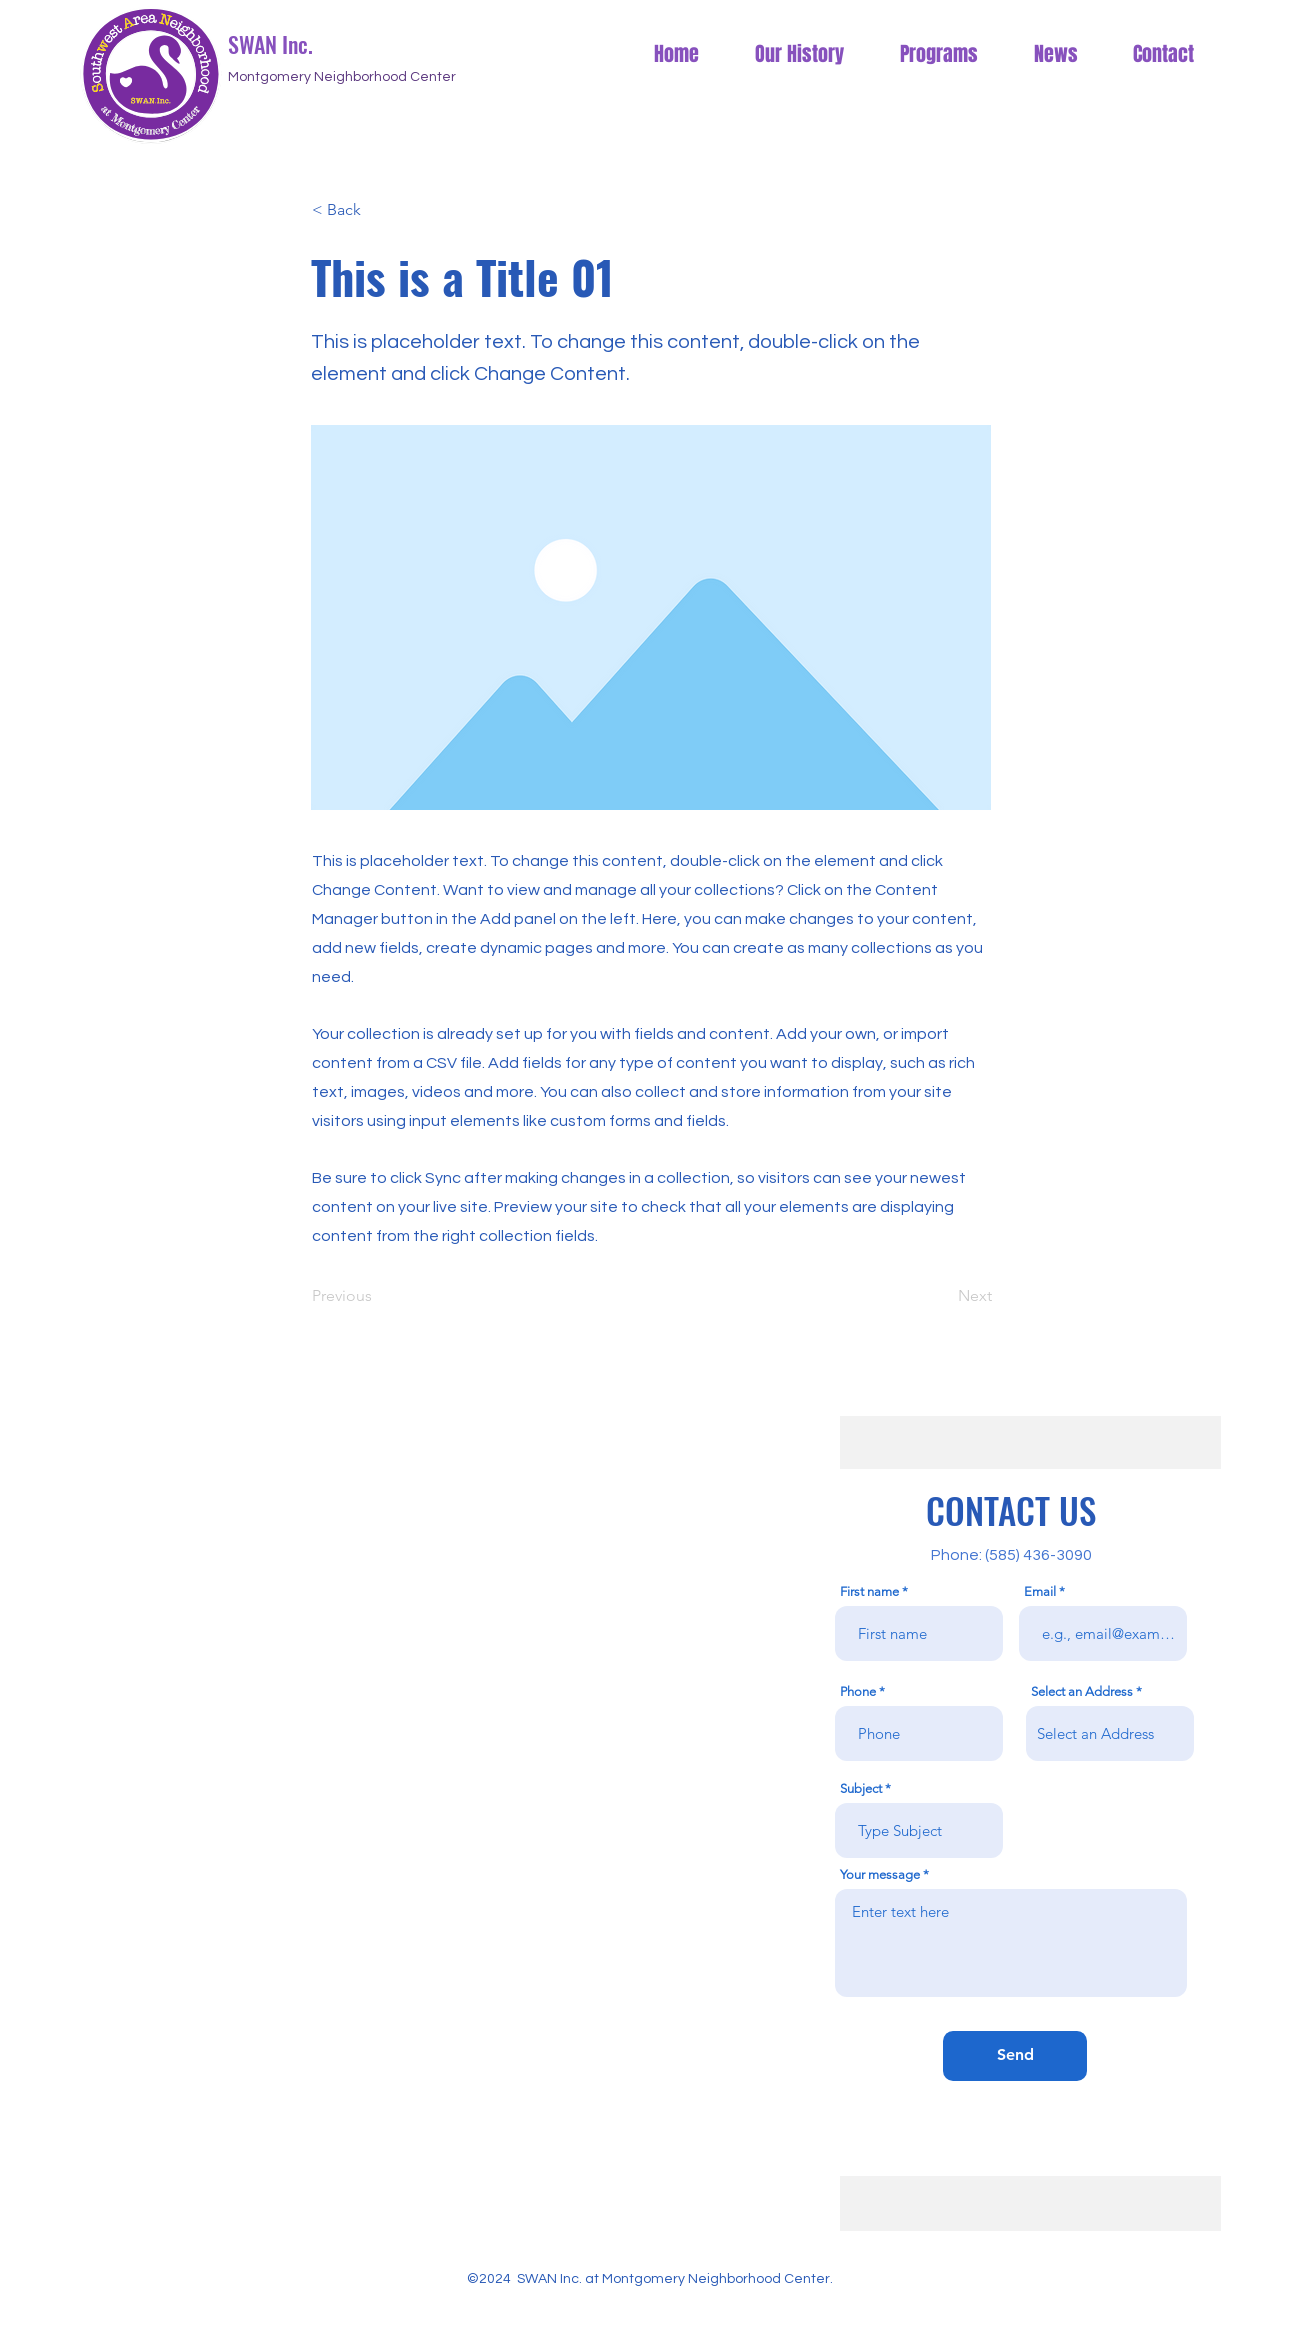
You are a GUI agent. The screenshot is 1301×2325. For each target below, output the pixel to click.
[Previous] (378, 1297)
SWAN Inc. (273, 44)
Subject (861, 1788)
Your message (880, 1874)
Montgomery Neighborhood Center (342, 77)
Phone (858, 1691)
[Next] (942, 1297)
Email (1040, 1591)
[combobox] (1110, 1733)
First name (869, 1591)
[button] (378, 210)
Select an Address (1082, 1691)
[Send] (1015, 2056)
